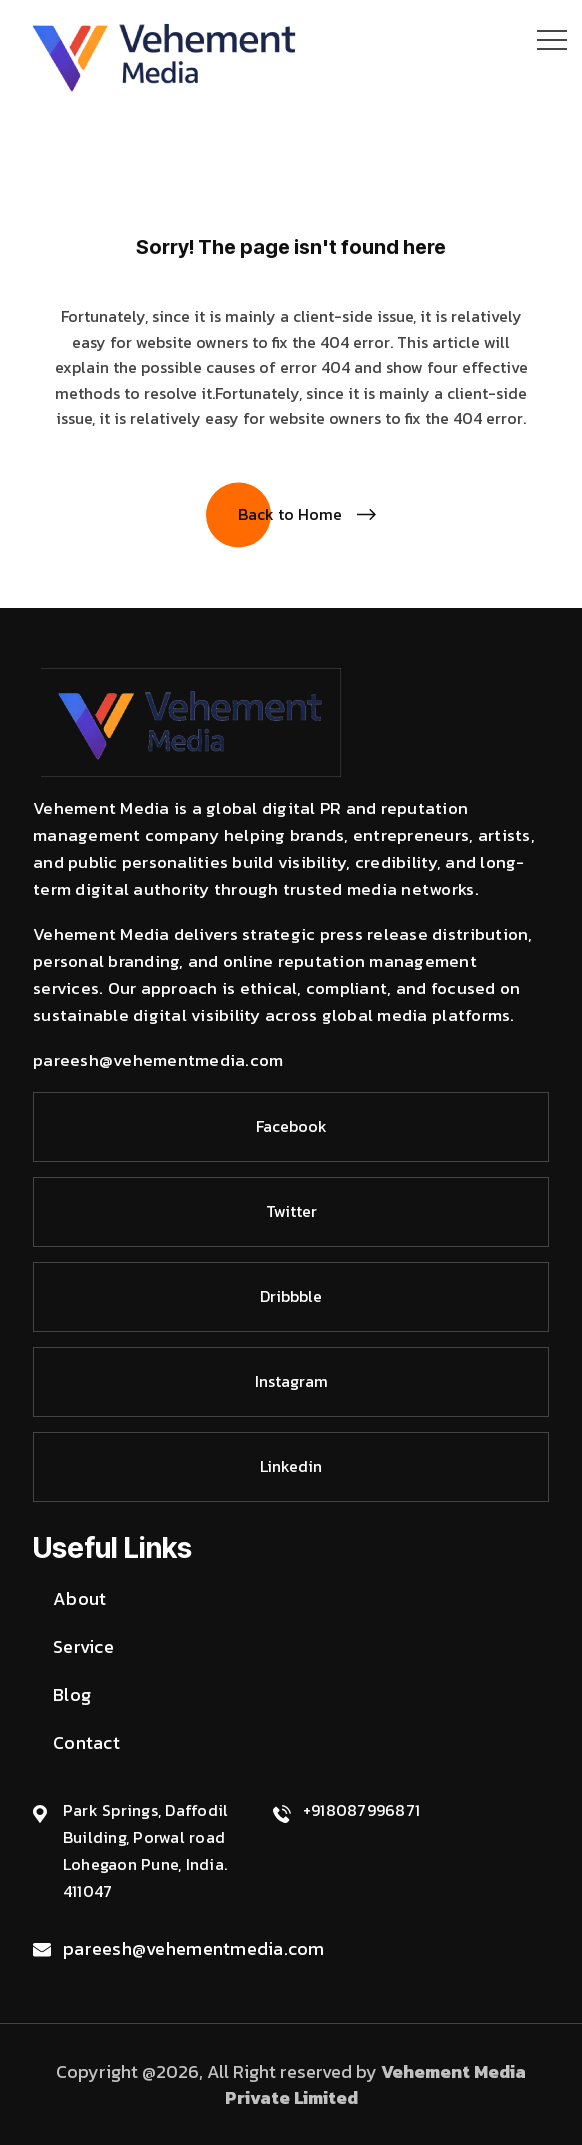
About (79, 1598)
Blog (72, 1694)
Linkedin (291, 1466)
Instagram (291, 1381)
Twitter (291, 1211)
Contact (86, 1742)
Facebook (291, 1126)
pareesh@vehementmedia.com (194, 1948)
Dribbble (291, 1296)
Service (83, 1646)
